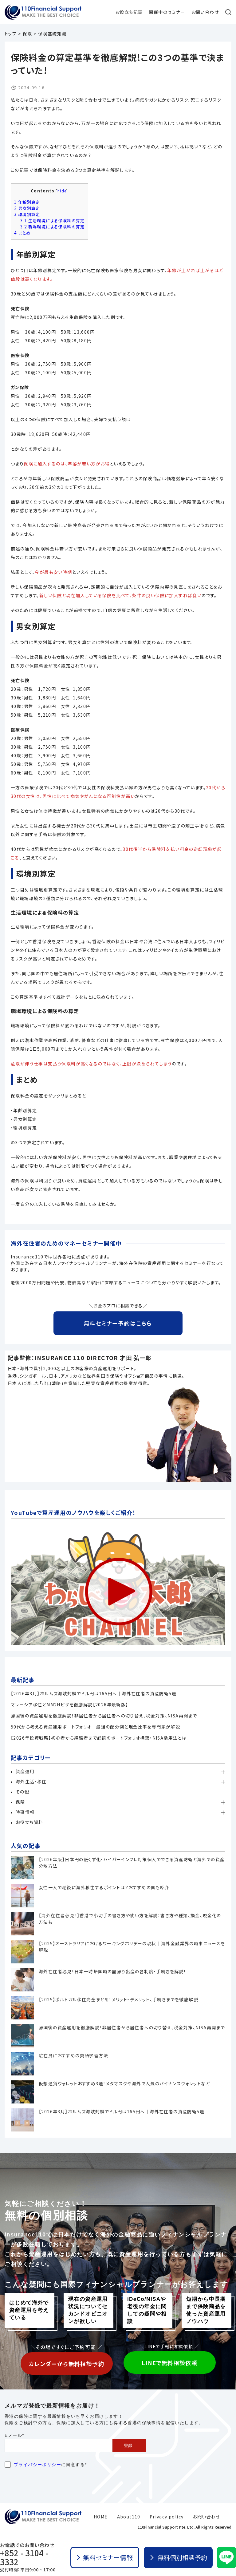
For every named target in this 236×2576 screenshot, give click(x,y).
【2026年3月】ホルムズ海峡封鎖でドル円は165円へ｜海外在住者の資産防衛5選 (93, 1693)
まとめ (22, 233)
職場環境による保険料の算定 (52, 227)
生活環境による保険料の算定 (52, 220)
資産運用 (25, 1771)
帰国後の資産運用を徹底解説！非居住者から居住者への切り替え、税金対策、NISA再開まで (104, 1716)
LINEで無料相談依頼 (169, 2363)
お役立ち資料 (29, 1822)
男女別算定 (27, 208)
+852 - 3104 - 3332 (24, 2557)
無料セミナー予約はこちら (118, 1323)
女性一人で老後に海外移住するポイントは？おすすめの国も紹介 (104, 1887)
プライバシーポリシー (37, 2464)
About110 (128, 2517)
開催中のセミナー (167, 12)
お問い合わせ (205, 12)
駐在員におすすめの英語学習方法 (73, 2055)
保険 (20, 1802)
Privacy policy (167, 2517)
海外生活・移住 (31, 1781)
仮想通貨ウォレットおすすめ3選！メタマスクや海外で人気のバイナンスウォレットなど (124, 2083)
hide (62, 190)
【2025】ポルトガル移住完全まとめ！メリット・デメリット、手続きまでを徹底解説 (118, 1999)
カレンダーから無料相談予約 (66, 2364)
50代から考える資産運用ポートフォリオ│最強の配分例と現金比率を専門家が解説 (95, 1727)
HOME (101, 2517)
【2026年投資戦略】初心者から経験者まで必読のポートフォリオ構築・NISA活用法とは (99, 1738)
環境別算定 (27, 214)
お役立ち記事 (129, 12)
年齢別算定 (27, 202)
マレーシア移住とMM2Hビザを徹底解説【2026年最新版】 (69, 1704)
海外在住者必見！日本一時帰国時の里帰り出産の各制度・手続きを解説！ (112, 1971)
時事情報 (25, 1812)
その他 (22, 1792)
